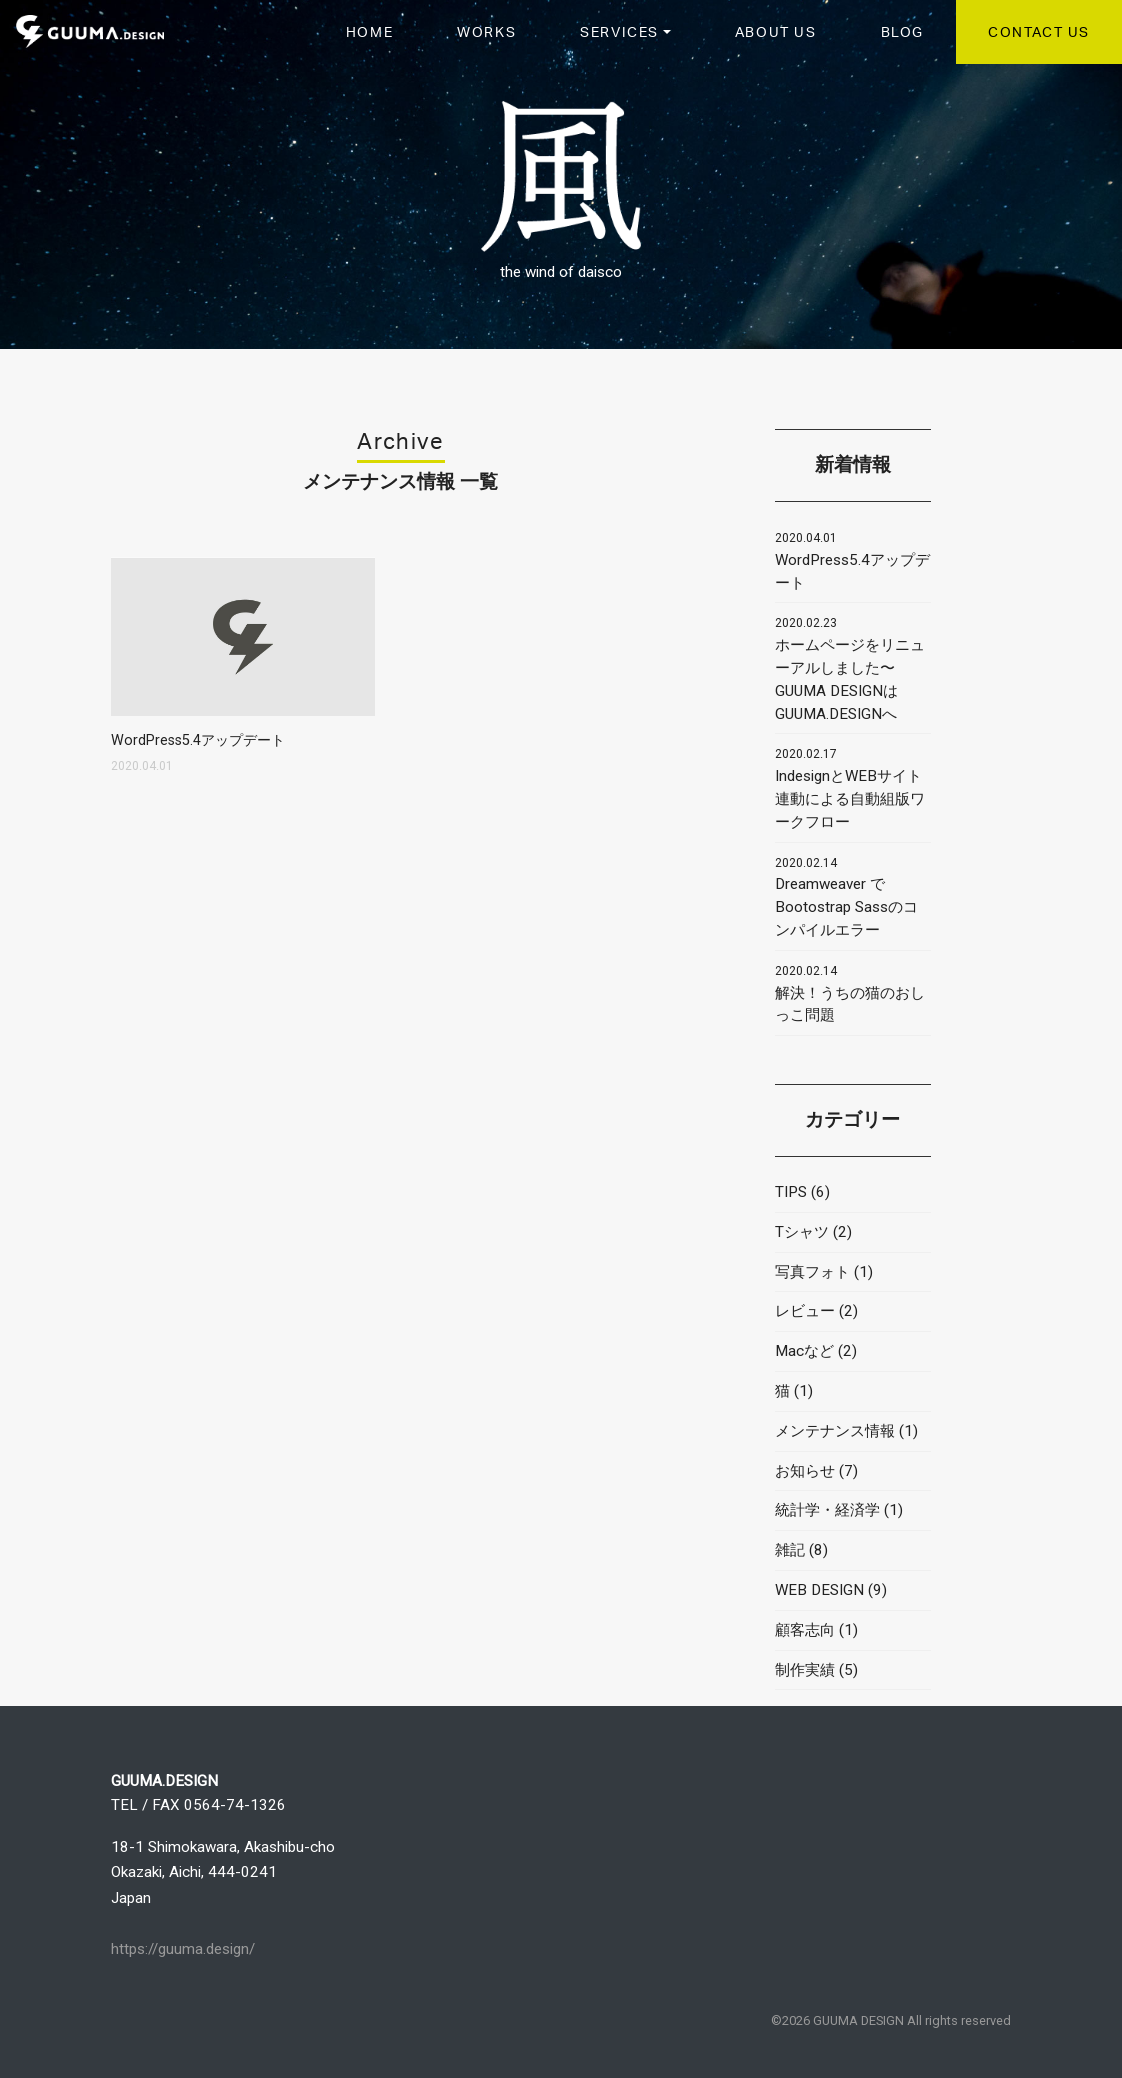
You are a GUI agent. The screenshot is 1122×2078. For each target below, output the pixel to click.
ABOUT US (776, 31)
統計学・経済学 (827, 1510)
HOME (369, 31)
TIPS (791, 1192)
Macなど (804, 1351)
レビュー (805, 1311)
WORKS (486, 31)
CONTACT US (1039, 31)
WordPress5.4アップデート (852, 561)
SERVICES (619, 31)
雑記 (790, 1550)
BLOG (902, 31)
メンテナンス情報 (835, 1431)
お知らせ (805, 1471)
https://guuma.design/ (183, 1949)
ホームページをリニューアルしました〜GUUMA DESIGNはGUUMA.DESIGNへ (850, 669)
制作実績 (805, 1670)
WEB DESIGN (819, 1590)
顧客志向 (805, 1630)
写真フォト (812, 1272)
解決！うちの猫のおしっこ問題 (850, 994)
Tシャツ (802, 1232)
